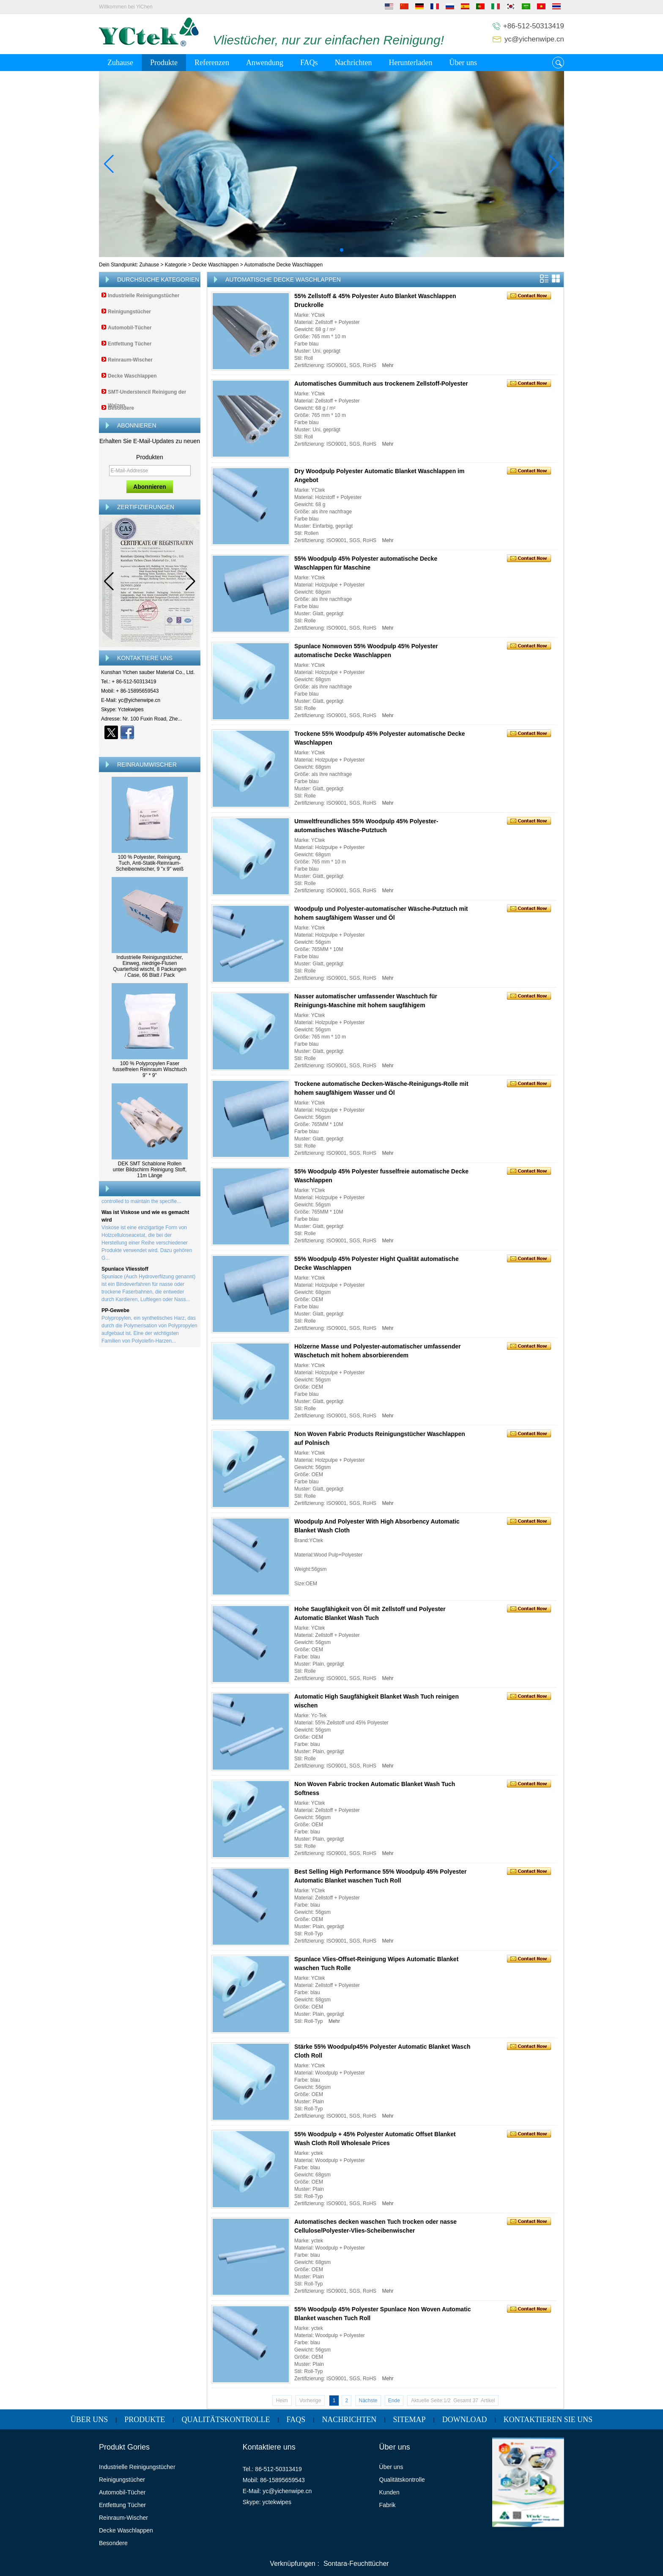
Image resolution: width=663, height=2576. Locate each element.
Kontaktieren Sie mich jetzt (150, 747)
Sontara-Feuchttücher (356, 2563)
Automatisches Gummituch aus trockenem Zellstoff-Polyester (381, 383)
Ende (394, 2400)
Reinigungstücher (129, 312)
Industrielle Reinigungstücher (143, 296)
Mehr (387, 365)
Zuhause (120, 62)
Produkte (164, 62)
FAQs (309, 62)
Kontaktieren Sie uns (548, 2419)
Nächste (368, 2400)
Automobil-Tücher (129, 328)
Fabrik (387, 2505)
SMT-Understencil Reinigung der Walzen (147, 398)
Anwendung (264, 62)
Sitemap (409, 2419)
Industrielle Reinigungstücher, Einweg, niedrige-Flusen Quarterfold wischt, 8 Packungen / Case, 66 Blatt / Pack (149, 966)
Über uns (463, 62)
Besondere (121, 408)
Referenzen (212, 62)
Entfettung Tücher (129, 344)
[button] (321, 250)
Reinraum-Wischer (130, 360)
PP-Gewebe (115, 1314)
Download (464, 2419)
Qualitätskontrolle (225, 2419)
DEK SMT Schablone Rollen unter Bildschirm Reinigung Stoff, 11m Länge (150, 1169)
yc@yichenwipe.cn (534, 39)
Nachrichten (353, 62)
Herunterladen (411, 62)
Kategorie (175, 265)
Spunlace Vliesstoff (124, 1272)
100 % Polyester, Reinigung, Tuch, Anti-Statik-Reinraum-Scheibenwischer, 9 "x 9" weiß (150, 863)
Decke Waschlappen (215, 265)
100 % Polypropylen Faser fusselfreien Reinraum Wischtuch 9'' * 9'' (149, 1069)
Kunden (389, 2492)
